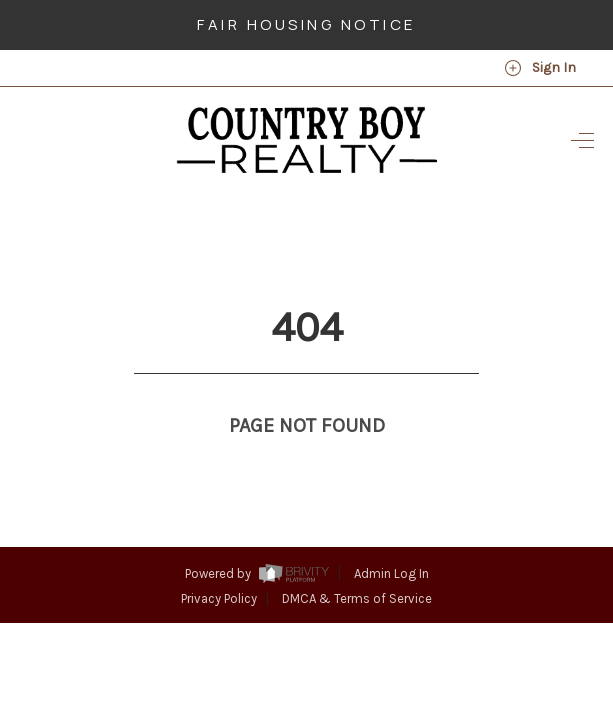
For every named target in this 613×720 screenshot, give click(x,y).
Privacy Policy (219, 561)
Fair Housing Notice (306, 24)
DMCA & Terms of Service (357, 561)
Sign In (540, 68)
